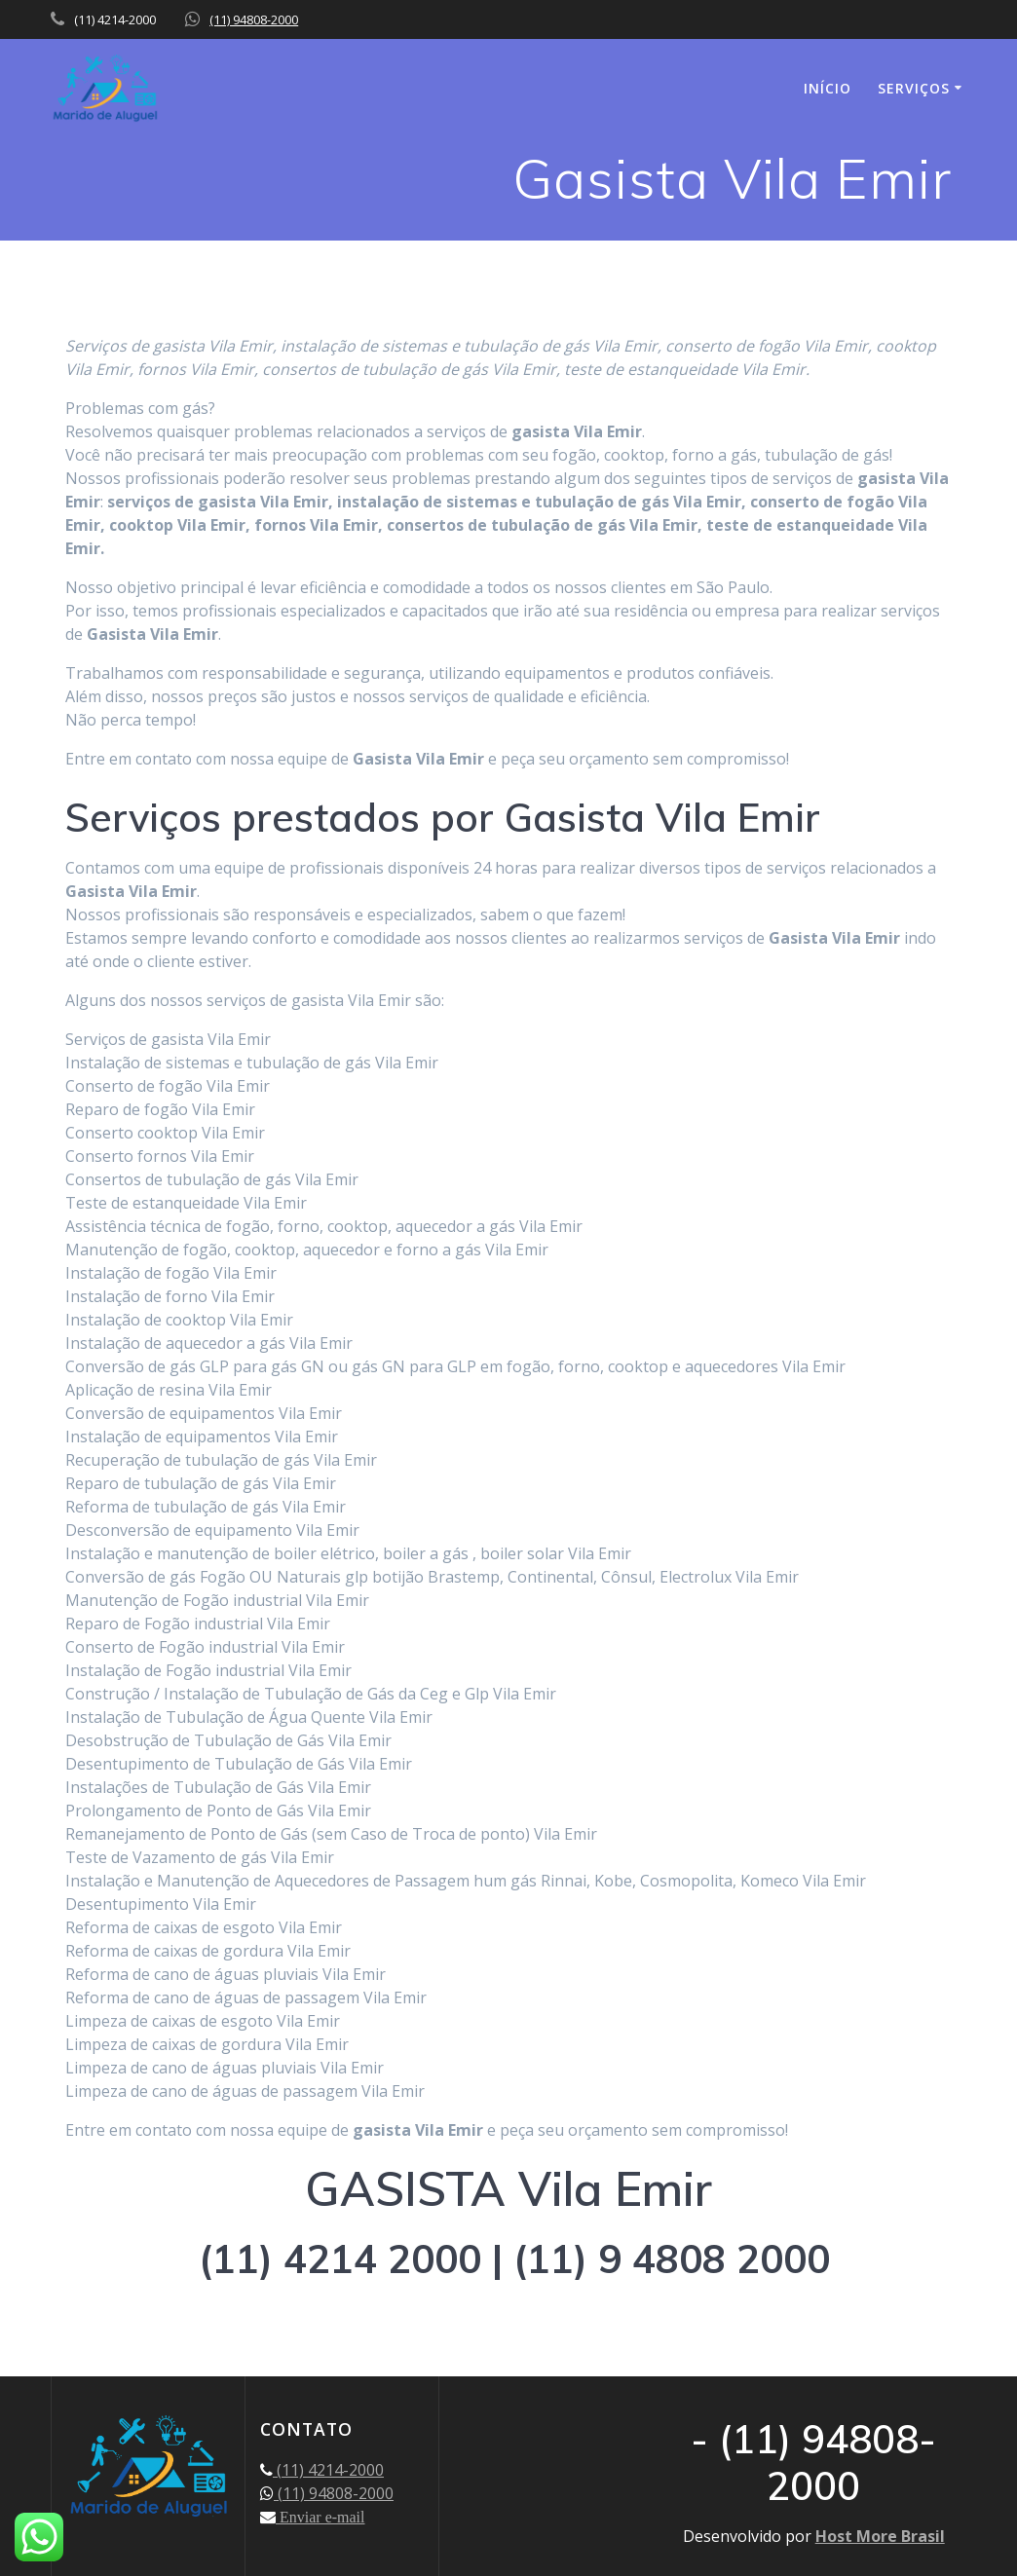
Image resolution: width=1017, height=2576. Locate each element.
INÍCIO (827, 88)
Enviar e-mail (320, 2516)
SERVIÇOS (914, 88)
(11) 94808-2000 (253, 19)
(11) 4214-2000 (328, 2470)
